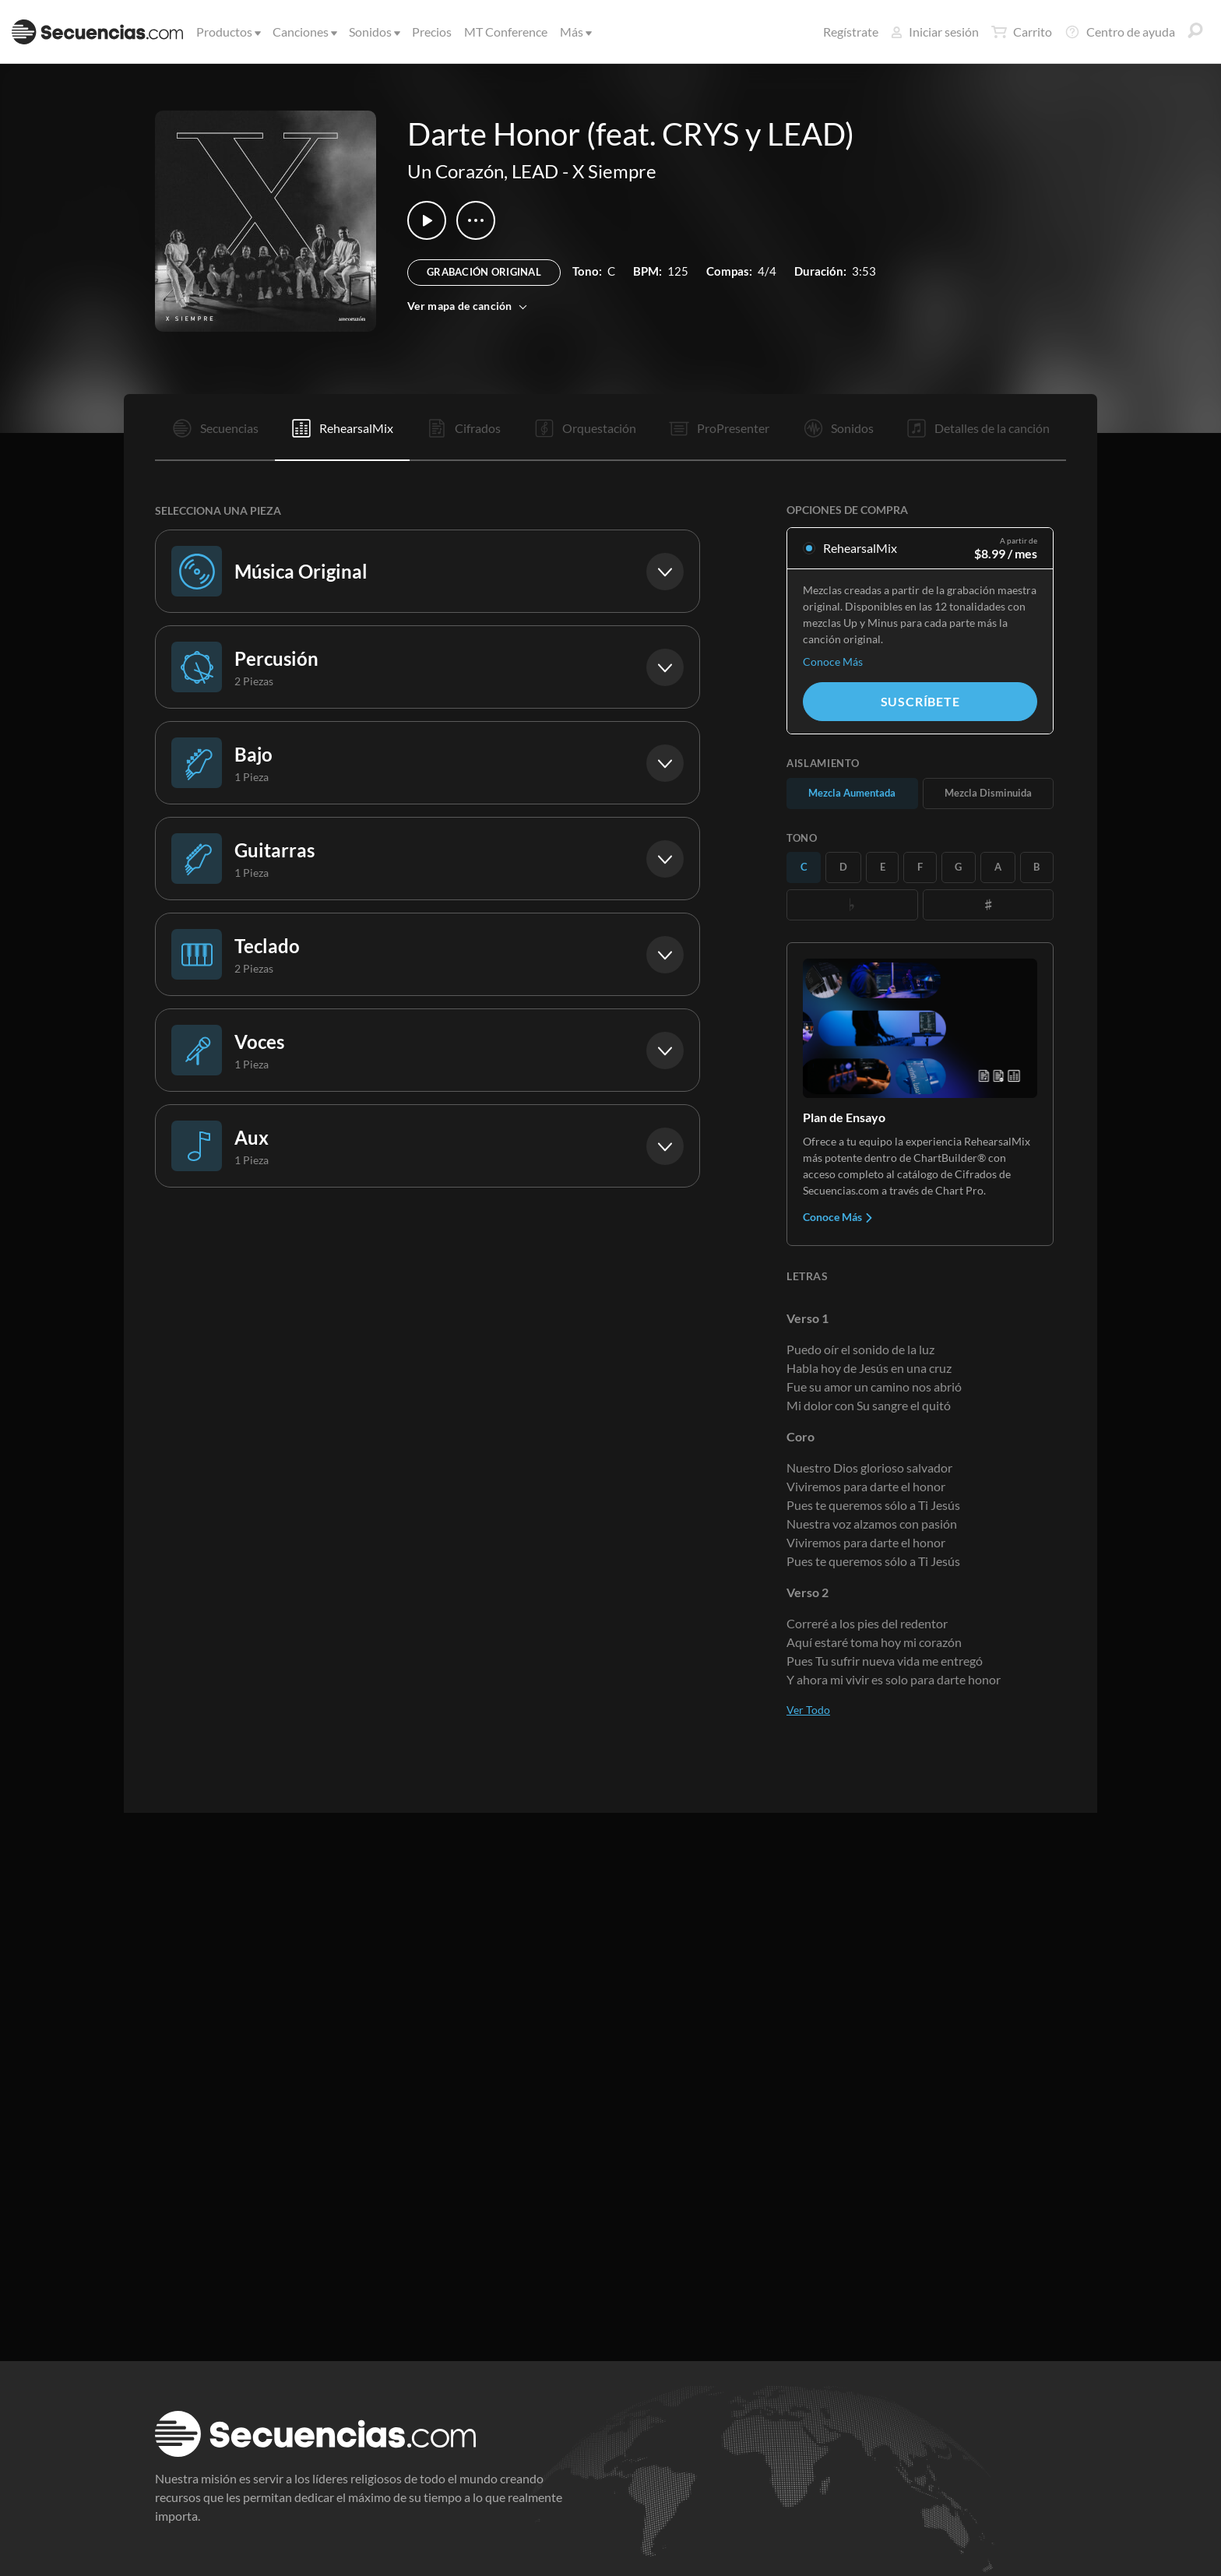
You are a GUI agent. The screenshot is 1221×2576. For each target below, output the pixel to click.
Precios (432, 31)
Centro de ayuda (1119, 32)
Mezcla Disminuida (988, 793)
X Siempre (614, 171)
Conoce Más (833, 661)
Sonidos (373, 31)
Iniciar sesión (935, 31)
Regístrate (850, 31)
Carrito (1021, 32)
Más (574, 31)
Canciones (304, 31)
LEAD (535, 171)
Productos (227, 31)
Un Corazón (455, 171)
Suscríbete (920, 701)
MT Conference (505, 31)
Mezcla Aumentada (852, 793)
